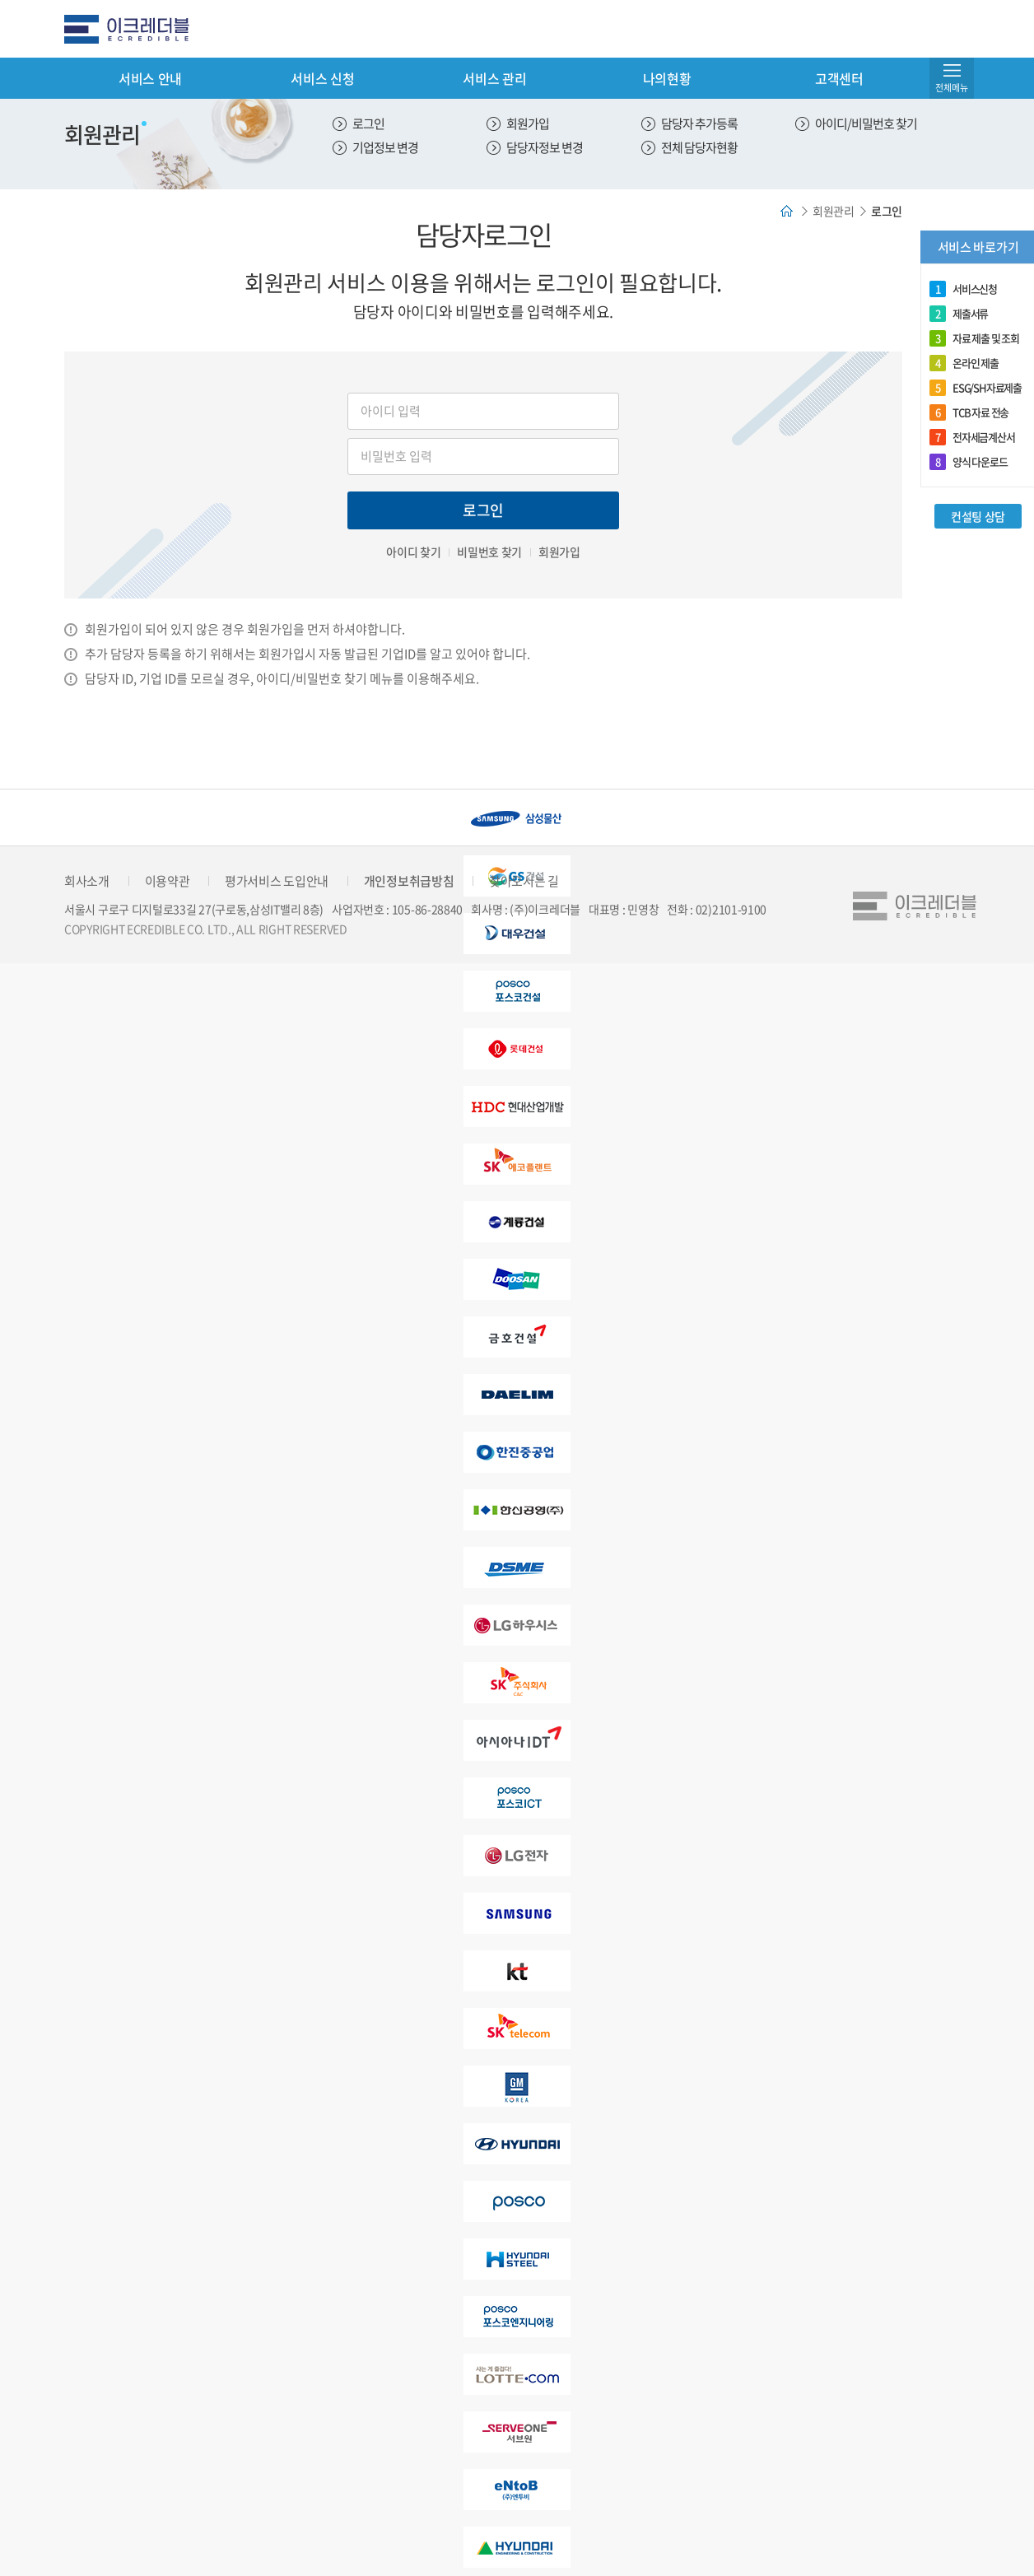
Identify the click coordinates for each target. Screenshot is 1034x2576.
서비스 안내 (150, 78)
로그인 (368, 123)
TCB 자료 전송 (968, 412)
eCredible (133, 29)
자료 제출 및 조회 (974, 338)
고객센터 (839, 78)
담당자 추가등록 (699, 123)
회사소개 (86, 881)
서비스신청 (963, 289)
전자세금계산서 (972, 437)
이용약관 (167, 881)
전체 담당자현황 (699, 147)
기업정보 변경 (385, 147)
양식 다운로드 (968, 462)
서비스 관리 (494, 78)
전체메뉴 (951, 88)
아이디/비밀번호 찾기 (866, 123)
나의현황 (667, 78)
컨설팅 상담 (978, 516)
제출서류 (958, 313)
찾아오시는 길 (524, 881)
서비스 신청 (322, 78)
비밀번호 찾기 (489, 551)
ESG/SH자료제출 (975, 388)
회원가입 (527, 123)
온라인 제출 (964, 363)
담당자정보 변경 (544, 147)
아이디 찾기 (413, 551)
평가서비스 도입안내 (276, 881)
